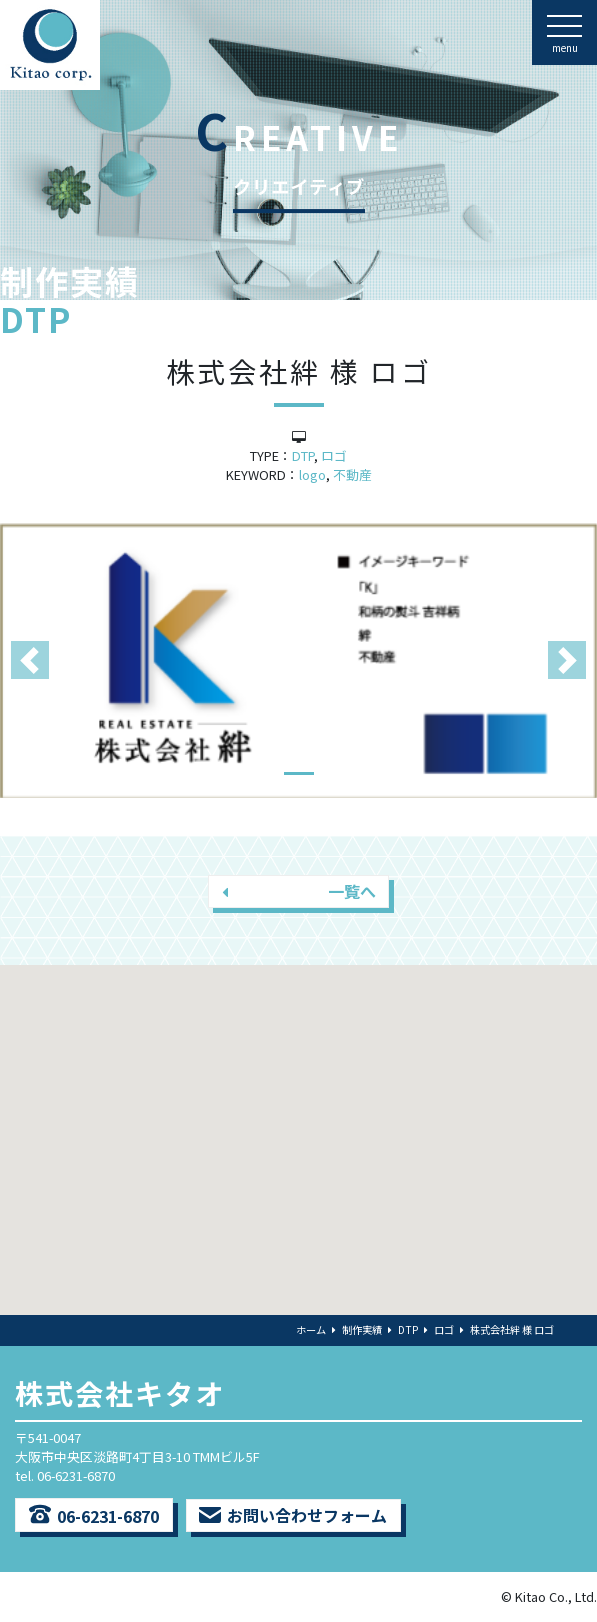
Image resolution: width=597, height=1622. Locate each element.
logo (312, 474)
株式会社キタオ (120, 1392)
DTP (303, 455)
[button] (30, 660)
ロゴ (334, 455)
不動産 (352, 474)
